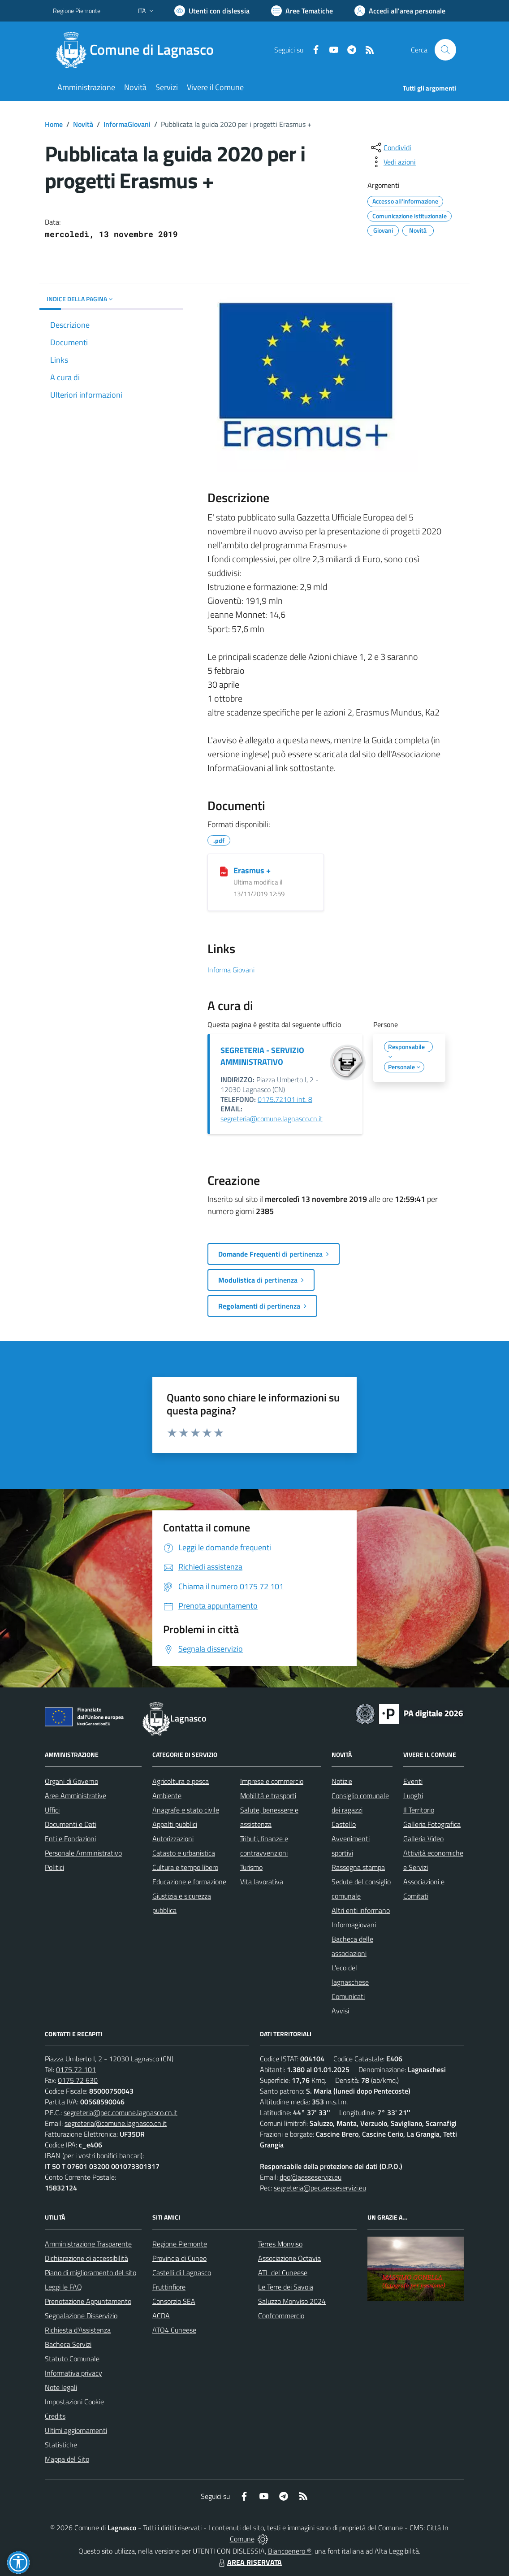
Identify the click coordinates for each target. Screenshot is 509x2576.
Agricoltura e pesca (180, 1781)
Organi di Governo (71, 1781)
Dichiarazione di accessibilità (86, 2258)
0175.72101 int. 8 (285, 1099)
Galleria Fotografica (432, 1824)
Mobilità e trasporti (268, 1795)
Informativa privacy (73, 2373)
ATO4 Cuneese (174, 2329)
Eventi (413, 1781)
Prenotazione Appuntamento (88, 2301)
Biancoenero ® (289, 2551)
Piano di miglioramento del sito (90, 2272)
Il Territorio (418, 1809)
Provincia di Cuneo (179, 2258)
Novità (83, 124)
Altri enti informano (361, 1910)
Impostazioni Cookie (74, 2401)
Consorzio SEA (173, 2301)
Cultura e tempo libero (185, 1867)
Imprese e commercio (271, 1781)
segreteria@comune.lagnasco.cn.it (271, 1118)
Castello (344, 1824)
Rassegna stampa (358, 1867)
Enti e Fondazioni (70, 1838)
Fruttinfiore (168, 2286)
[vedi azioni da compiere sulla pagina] (392, 162)
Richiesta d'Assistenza (78, 2329)
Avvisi (340, 2010)
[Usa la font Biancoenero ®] (212, 11)
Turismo (251, 1867)
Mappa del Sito (67, 2459)
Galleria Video (423, 1838)
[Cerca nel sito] (445, 50)
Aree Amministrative (75, 1795)
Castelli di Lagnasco (181, 2272)
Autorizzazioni (173, 1838)
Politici (54, 1867)
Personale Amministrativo (83, 1852)
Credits (55, 2416)
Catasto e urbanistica (183, 1852)
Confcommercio (281, 2315)
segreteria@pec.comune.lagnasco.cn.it (120, 2112)
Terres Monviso (280, 2243)
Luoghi (413, 1795)
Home (54, 124)
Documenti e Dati (70, 1824)
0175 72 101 (76, 2069)
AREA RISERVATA (249, 2562)
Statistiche (61, 2444)
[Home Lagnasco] (138, 49)
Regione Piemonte (179, 2243)
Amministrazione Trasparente (88, 2243)
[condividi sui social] (390, 147)
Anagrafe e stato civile (185, 1809)
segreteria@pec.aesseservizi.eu (320, 2187)
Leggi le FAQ (63, 2286)
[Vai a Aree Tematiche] (302, 11)
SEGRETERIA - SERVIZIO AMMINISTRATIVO (262, 1056)
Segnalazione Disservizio (81, 2315)
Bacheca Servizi (68, 2344)
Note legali (61, 2387)
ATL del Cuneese (282, 2272)
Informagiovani (354, 1924)
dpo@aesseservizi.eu (310, 2177)
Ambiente (166, 1795)
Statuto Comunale (72, 2358)
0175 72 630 (78, 2080)
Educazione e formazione (189, 1881)
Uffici (52, 1809)
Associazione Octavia (289, 2258)
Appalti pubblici (174, 1824)
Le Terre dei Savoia (285, 2286)
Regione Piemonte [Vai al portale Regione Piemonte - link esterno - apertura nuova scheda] (76, 10)
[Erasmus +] (224, 871)
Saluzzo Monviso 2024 (292, 2301)
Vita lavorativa (261, 1881)
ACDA (161, 2315)
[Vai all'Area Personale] (400, 11)
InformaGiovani (127, 124)
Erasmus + (252, 870)
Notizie (342, 1781)
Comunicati (348, 1996)
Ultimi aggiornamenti (76, 2430)
